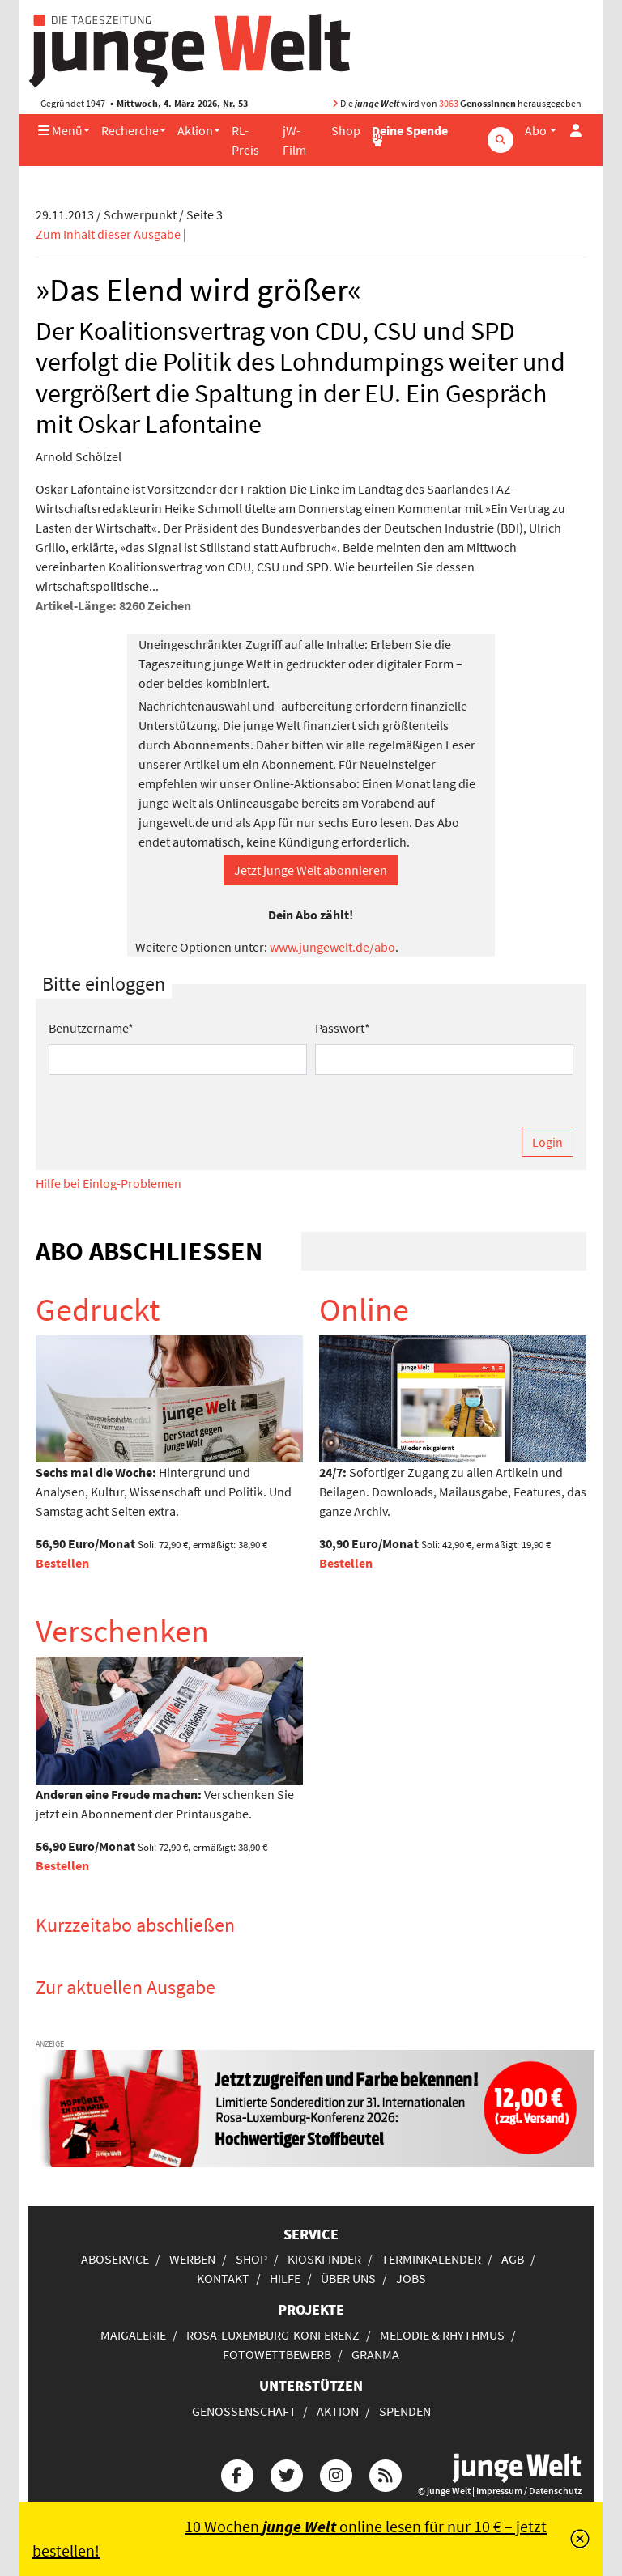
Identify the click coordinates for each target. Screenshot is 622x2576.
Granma (375, 2354)
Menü (60, 130)
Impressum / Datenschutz (529, 2491)
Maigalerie (133, 2335)
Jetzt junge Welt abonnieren (310, 870)
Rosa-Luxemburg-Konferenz (273, 2335)
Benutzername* (91, 1028)
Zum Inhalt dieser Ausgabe (108, 234)
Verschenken (122, 1631)
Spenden (405, 2411)
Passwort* (342, 1028)
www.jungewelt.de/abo (332, 947)
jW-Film (294, 140)
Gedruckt (98, 1309)
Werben (192, 2259)
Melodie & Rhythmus (442, 2335)
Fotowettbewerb (277, 2354)
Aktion (195, 130)
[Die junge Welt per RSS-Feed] (385, 2473)
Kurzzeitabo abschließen (135, 1924)
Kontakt (223, 2278)
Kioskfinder (324, 2259)
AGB (512, 2259)
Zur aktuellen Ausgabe (125, 1987)
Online (364, 1309)
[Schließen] (580, 2539)
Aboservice (115, 2259)
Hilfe (285, 2278)
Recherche (130, 130)
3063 (448, 103)
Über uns (348, 2278)
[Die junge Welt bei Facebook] (237, 2473)
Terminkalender (431, 2259)
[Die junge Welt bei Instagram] (336, 2473)
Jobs (411, 2278)
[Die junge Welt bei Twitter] (286, 2473)
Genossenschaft (244, 2411)
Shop (345, 130)
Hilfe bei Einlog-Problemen (108, 1183)
